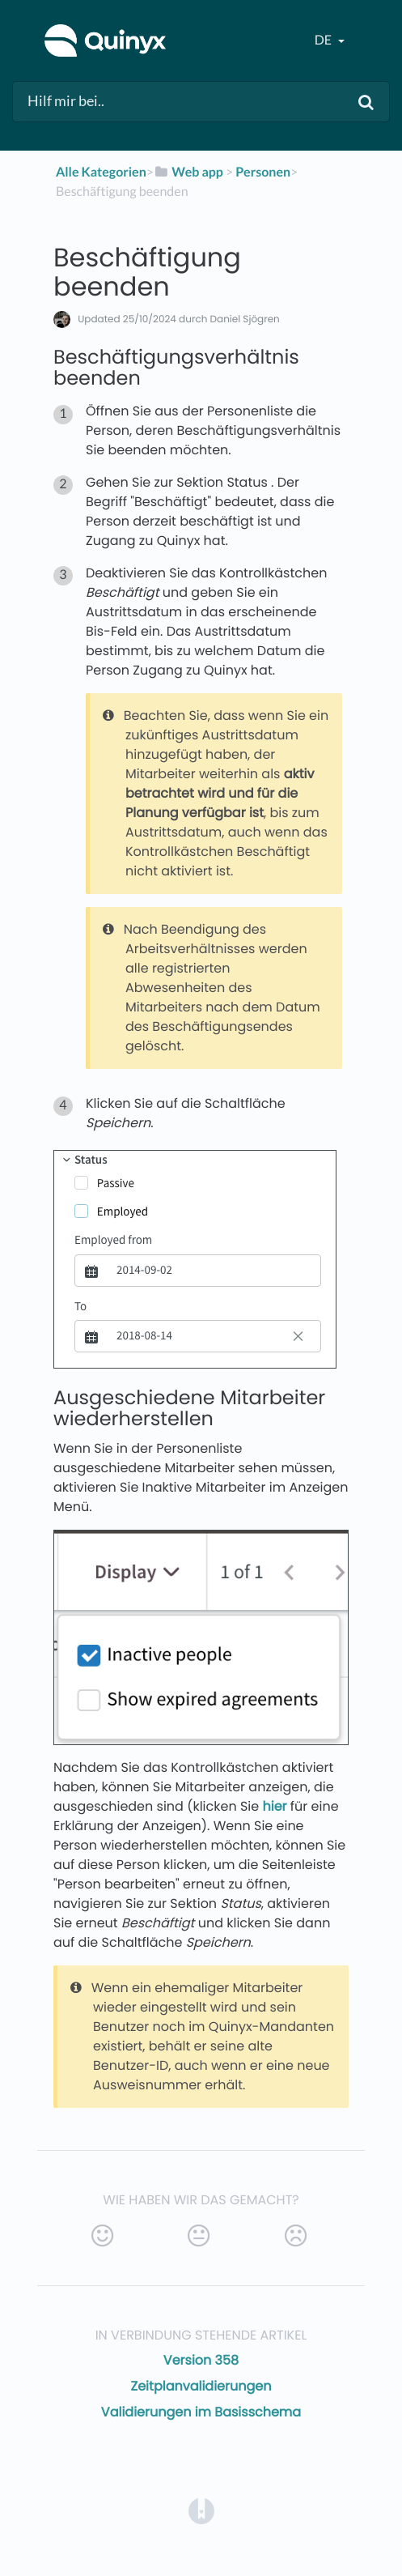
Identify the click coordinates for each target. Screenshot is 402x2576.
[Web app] (188, 172)
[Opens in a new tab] (201, 2510)
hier (274, 1806)
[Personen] (262, 172)
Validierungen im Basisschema (201, 2412)
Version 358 (201, 2360)
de (324, 40)
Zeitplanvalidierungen (201, 2386)
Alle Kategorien (101, 172)
